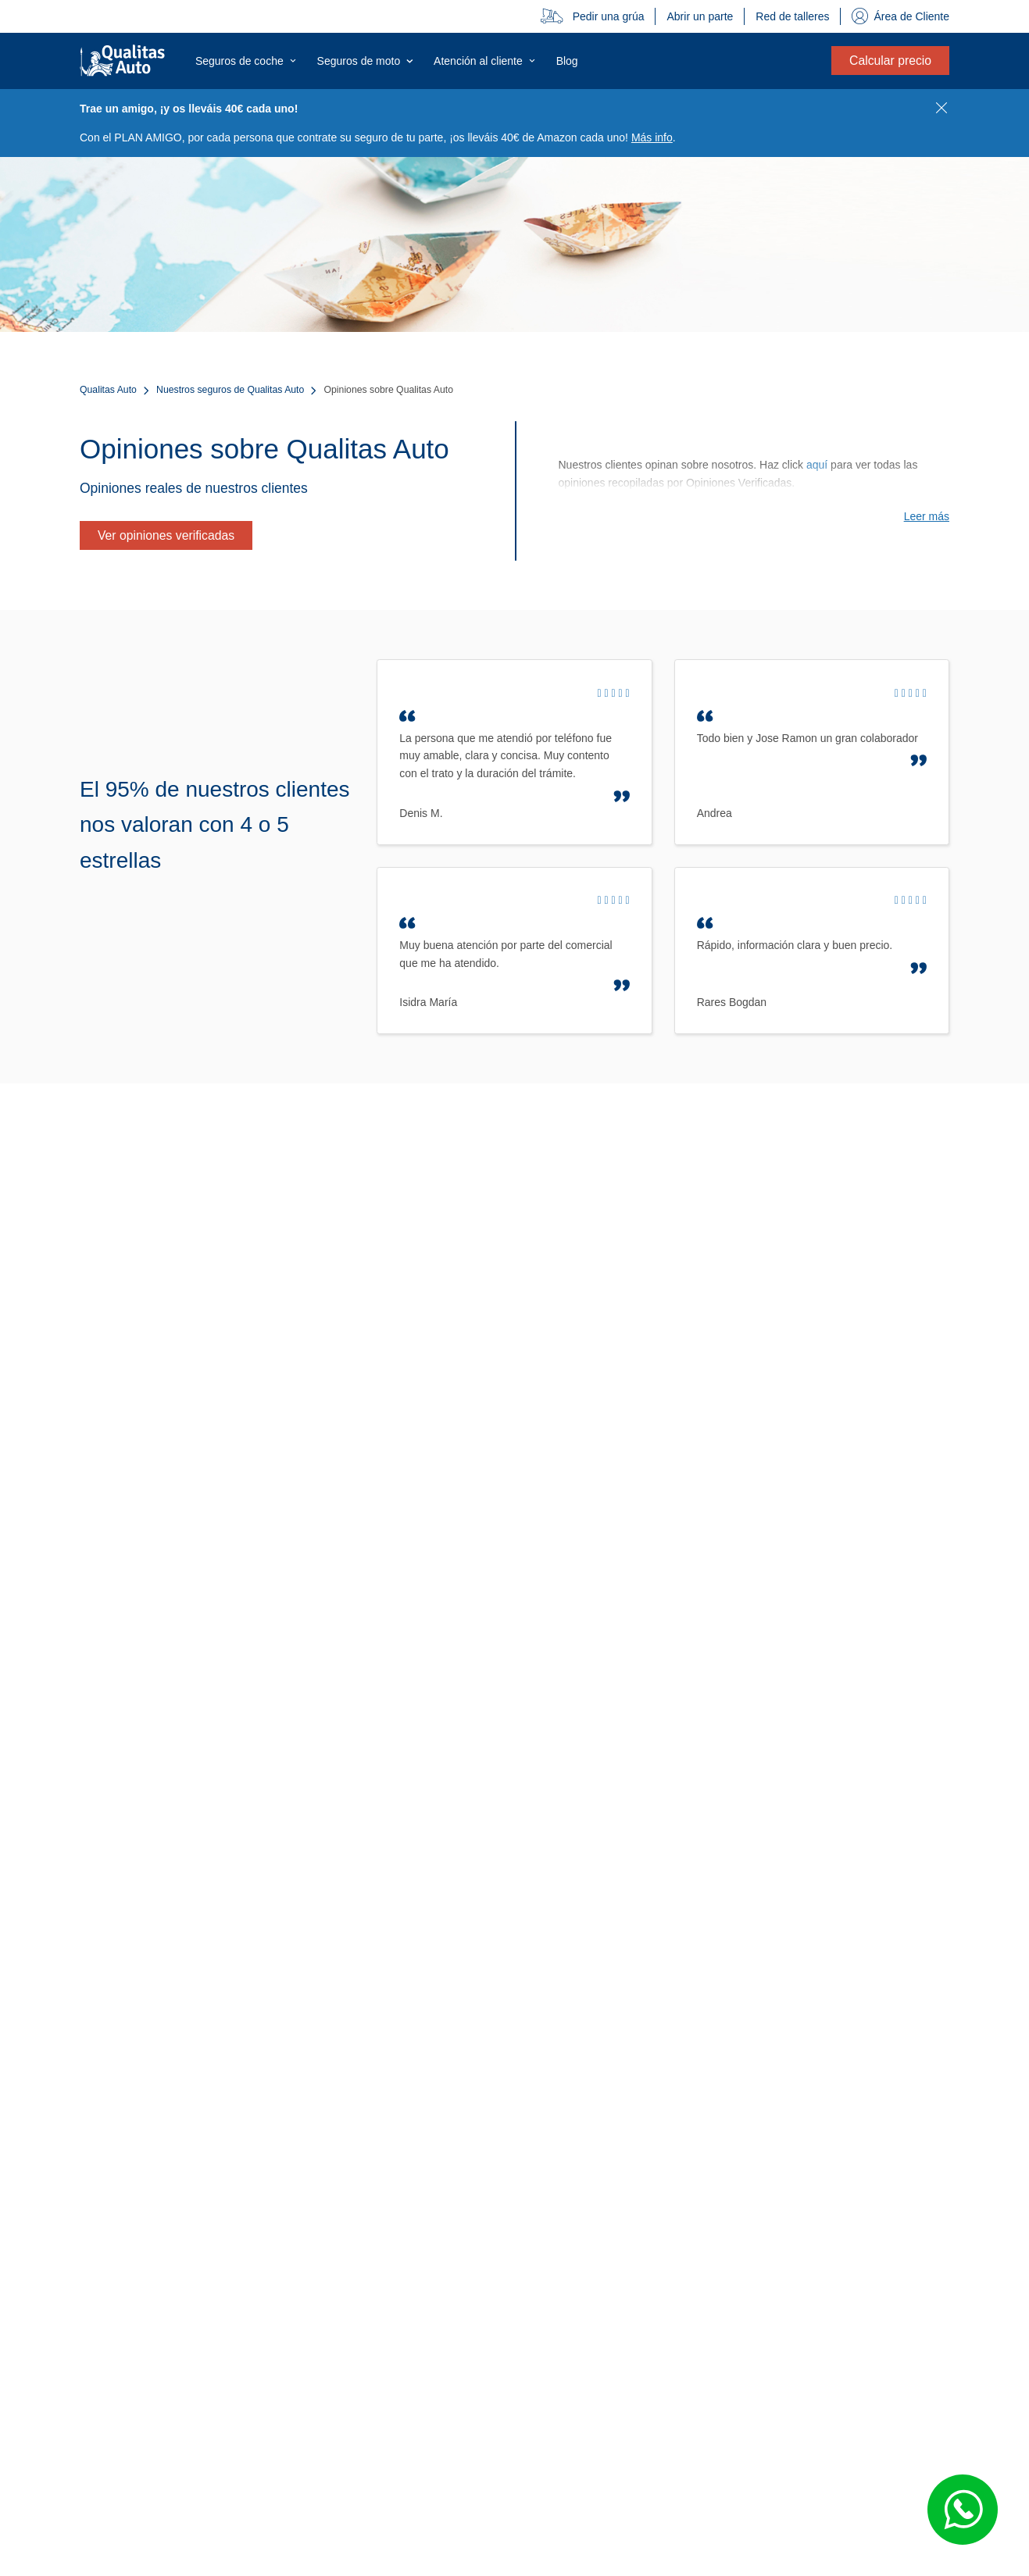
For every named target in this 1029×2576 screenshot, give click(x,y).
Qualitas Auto (108, 389)
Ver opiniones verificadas (166, 535)
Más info (652, 137)
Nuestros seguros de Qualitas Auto (230, 389)
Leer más (926, 516)
